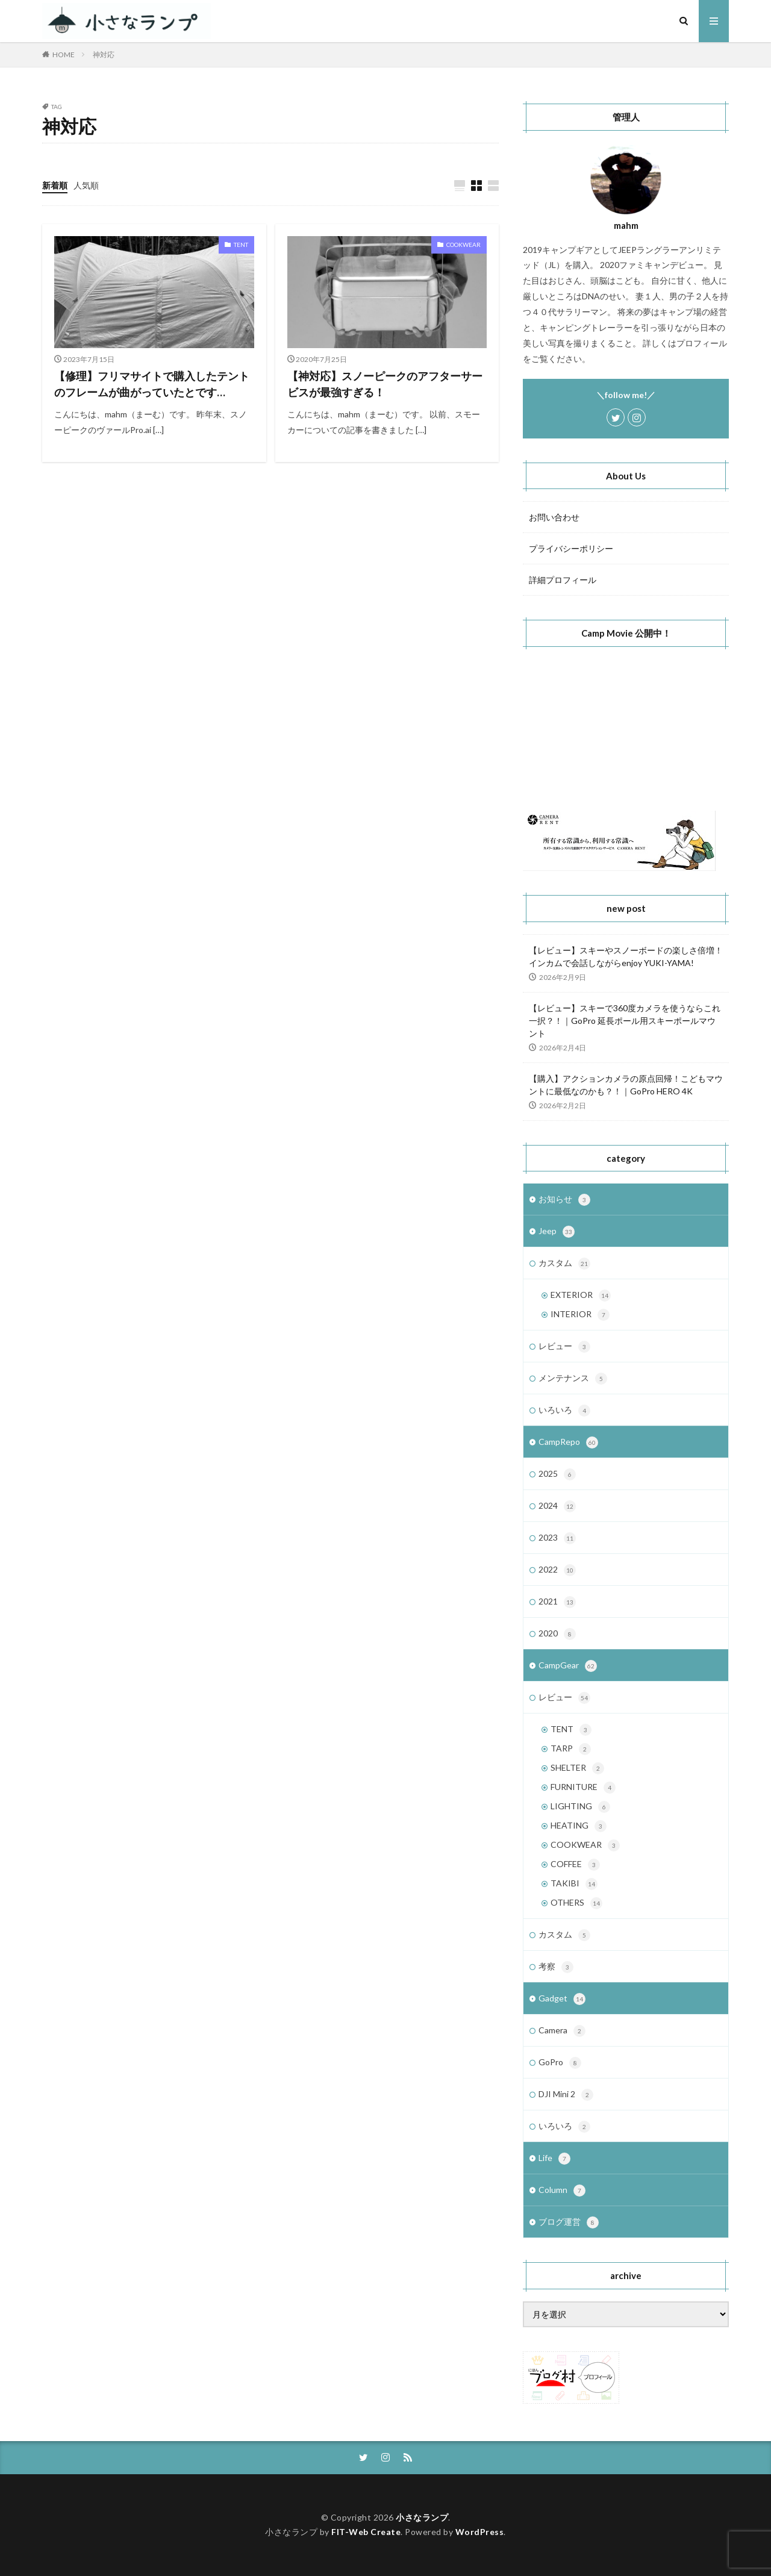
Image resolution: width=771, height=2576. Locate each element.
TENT (241, 244)
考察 (555, 1967)
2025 (557, 1474)
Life (554, 2159)
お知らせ (564, 1200)
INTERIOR (580, 1315)
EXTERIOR (581, 1296)
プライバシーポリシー (571, 548)
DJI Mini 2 (565, 2095)
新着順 (54, 185)
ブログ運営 (568, 2222)
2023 (557, 1538)
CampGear (567, 1666)
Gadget (561, 1999)
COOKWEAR (463, 244)
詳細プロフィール (562, 580)
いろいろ (564, 1411)
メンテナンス (572, 1379)
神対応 (103, 54)
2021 (557, 1602)
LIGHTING (580, 1807)
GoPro (559, 2063)
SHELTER (577, 1768)
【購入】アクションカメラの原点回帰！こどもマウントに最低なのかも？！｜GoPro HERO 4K (626, 1084)
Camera (561, 2031)
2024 (557, 1506)
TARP (571, 1749)
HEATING (579, 1826)
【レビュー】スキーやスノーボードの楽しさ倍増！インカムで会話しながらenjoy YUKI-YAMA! (626, 956)
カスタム (564, 1264)
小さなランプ (422, 2517)
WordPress (479, 2532)
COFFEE (575, 1865)
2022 (557, 1570)
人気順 (86, 185)
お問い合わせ (554, 517)
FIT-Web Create (366, 2532)
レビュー (564, 1347)
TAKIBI (574, 1884)
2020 (557, 1634)
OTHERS (576, 1903)
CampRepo (568, 1442)
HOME (63, 54)
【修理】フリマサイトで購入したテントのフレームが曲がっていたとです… (151, 384)
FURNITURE (583, 1788)
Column (561, 2191)
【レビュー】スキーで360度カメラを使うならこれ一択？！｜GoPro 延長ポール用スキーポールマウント (624, 1020)
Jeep (556, 1232)
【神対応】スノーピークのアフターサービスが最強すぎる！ (384, 384)
